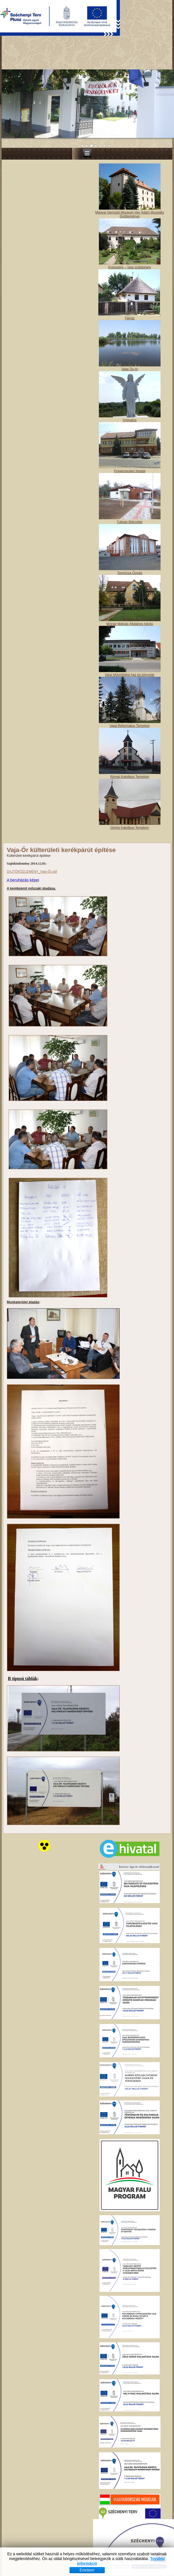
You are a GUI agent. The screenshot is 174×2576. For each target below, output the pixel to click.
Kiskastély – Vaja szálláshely (129, 1296)
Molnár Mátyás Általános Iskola (129, 1653)
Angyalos (129, 1449)
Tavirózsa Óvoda (129, 1602)
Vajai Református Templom (130, 1754)
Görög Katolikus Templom (129, 1856)
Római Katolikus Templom (129, 1805)
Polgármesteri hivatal (129, 1500)
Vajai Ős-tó (129, 1398)
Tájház (130, 1347)
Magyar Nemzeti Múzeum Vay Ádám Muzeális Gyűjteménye (129, 1243)
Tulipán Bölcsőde (130, 1551)
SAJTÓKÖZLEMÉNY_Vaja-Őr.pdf (32, 1900)
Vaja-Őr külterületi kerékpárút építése (61, 1878)
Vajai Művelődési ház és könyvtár (129, 1703)
